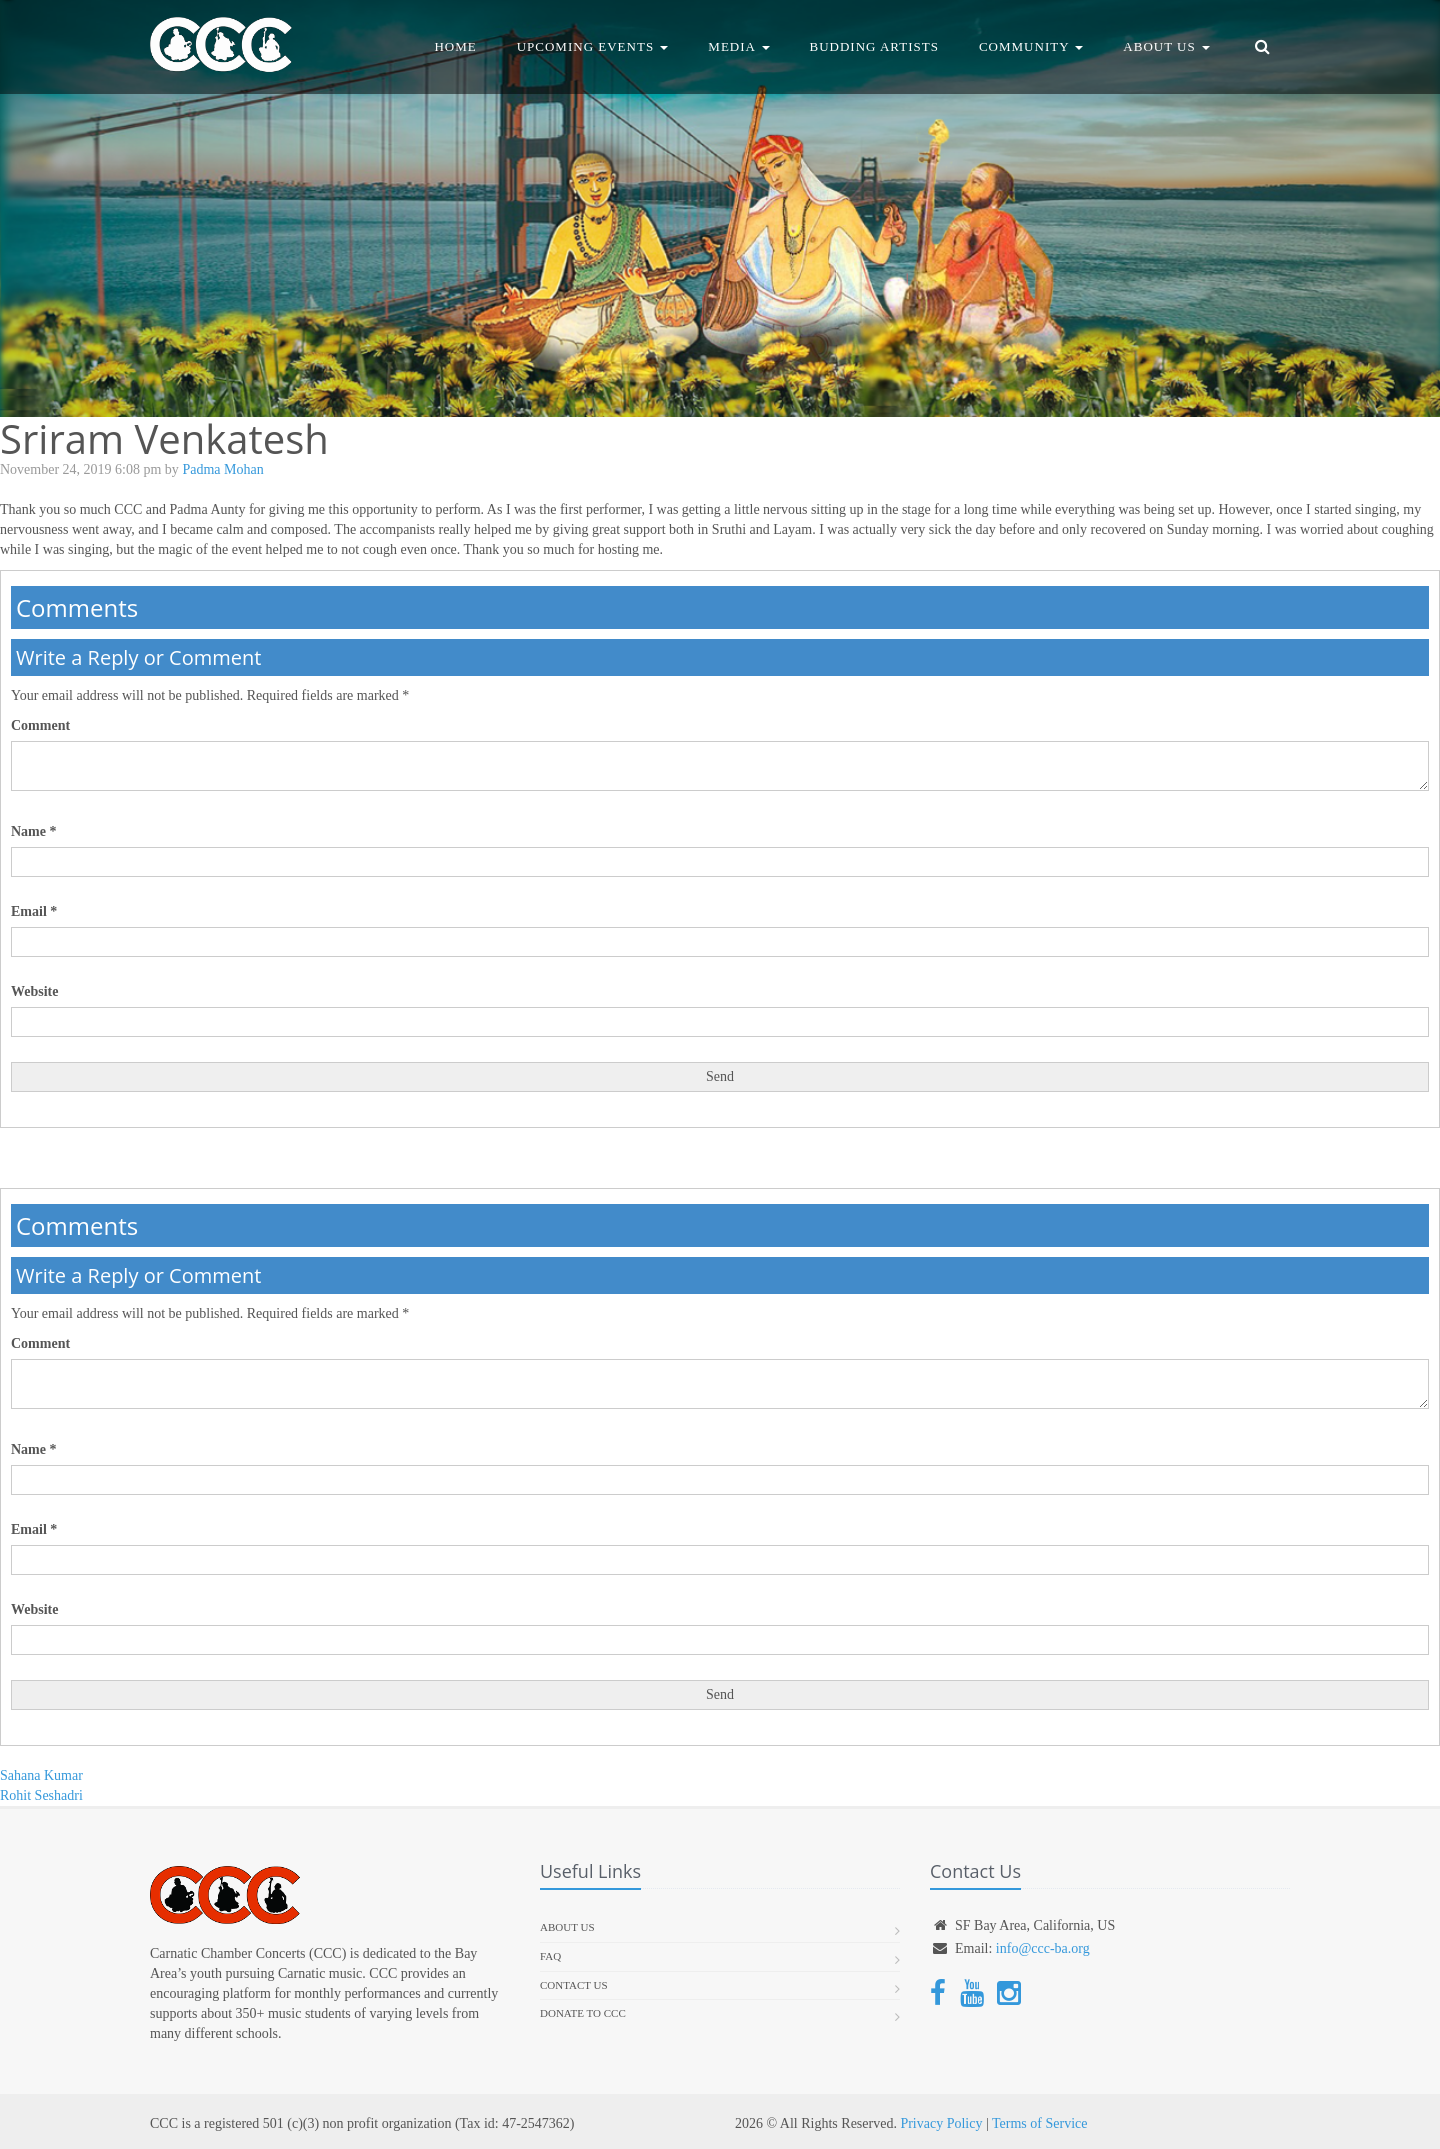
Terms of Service (1039, 2123)
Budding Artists (874, 46)
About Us (1166, 46)
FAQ (550, 1956)
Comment (40, 725)
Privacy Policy (941, 2123)
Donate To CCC (583, 2013)
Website (34, 991)
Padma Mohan (222, 469)
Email (34, 911)
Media (738, 46)
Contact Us (574, 1985)
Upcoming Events (593, 46)
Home (455, 46)
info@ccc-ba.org (1043, 1948)
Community (1031, 46)
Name (34, 831)
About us (567, 1927)
